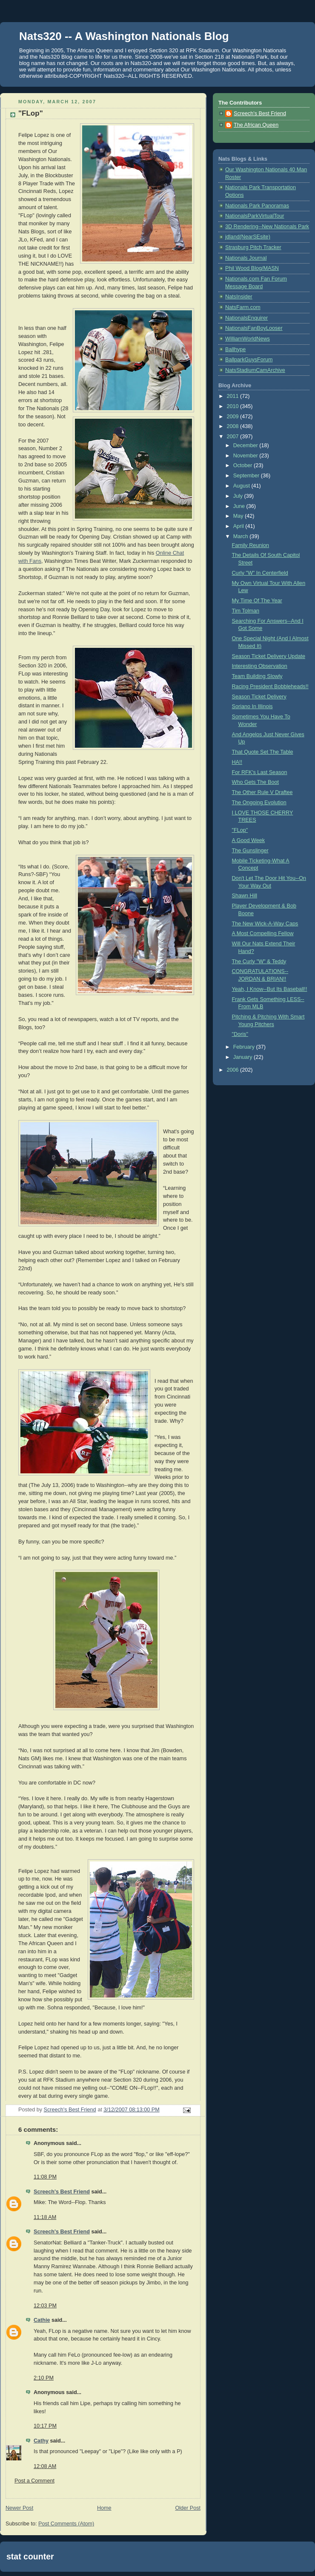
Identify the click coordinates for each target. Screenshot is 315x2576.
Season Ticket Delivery (259, 697)
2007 (234, 437)
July (238, 496)
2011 (234, 396)
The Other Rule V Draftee (262, 792)
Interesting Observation (259, 666)
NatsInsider (238, 297)
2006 (234, 1070)
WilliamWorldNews (247, 339)
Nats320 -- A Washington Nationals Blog (124, 36)
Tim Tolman (245, 611)
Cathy (41, 2441)
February (244, 1047)
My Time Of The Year (257, 601)
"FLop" (240, 830)
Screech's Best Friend (62, 2192)
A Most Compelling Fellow (263, 933)
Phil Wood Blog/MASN (252, 268)
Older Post (187, 2508)
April (239, 526)
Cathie (42, 2320)
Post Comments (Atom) (66, 2524)
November (246, 456)
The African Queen (256, 125)
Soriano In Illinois (252, 706)
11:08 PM (45, 2177)
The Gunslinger (250, 851)
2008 (234, 426)
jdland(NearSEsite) (247, 237)
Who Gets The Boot (255, 782)
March (241, 536)
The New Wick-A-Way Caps (265, 924)
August (242, 486)
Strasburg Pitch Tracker (253, 247)
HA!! (237, 762)
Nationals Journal (245, 258)
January (243, 1057)
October (243, 465)
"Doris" (240, 1034)
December (246, 445)
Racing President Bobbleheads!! (270, 686)
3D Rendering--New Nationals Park (267, 227)
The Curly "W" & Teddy (259, 962)
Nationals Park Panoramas (257, 206)
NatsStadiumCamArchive (255, 370)
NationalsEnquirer (246, 318)
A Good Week (248, 840)
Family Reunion (250, 545)
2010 (234, 406)
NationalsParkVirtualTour (254, 216)
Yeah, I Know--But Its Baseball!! (269, 989)
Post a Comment (34, 2481)
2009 (234, 417)
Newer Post (19, 2508)
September (247, 476)
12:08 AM (45, 2466)
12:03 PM (45, 2306)
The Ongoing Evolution (259, 803)
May (239, 516)
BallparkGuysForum (248, 360)
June (239, 506)
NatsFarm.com (243, 307)
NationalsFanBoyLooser (254, 328)
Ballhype (235, 349)
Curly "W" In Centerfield (260, 573)
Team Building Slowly (257, 676)
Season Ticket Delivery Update (268, 656)
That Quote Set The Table (262, 752)
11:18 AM (45, 2217)
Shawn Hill (245, 896)
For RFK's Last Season (259, 772)
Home (104, 2508)
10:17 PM (45, 2426)
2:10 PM (44, 2378)
